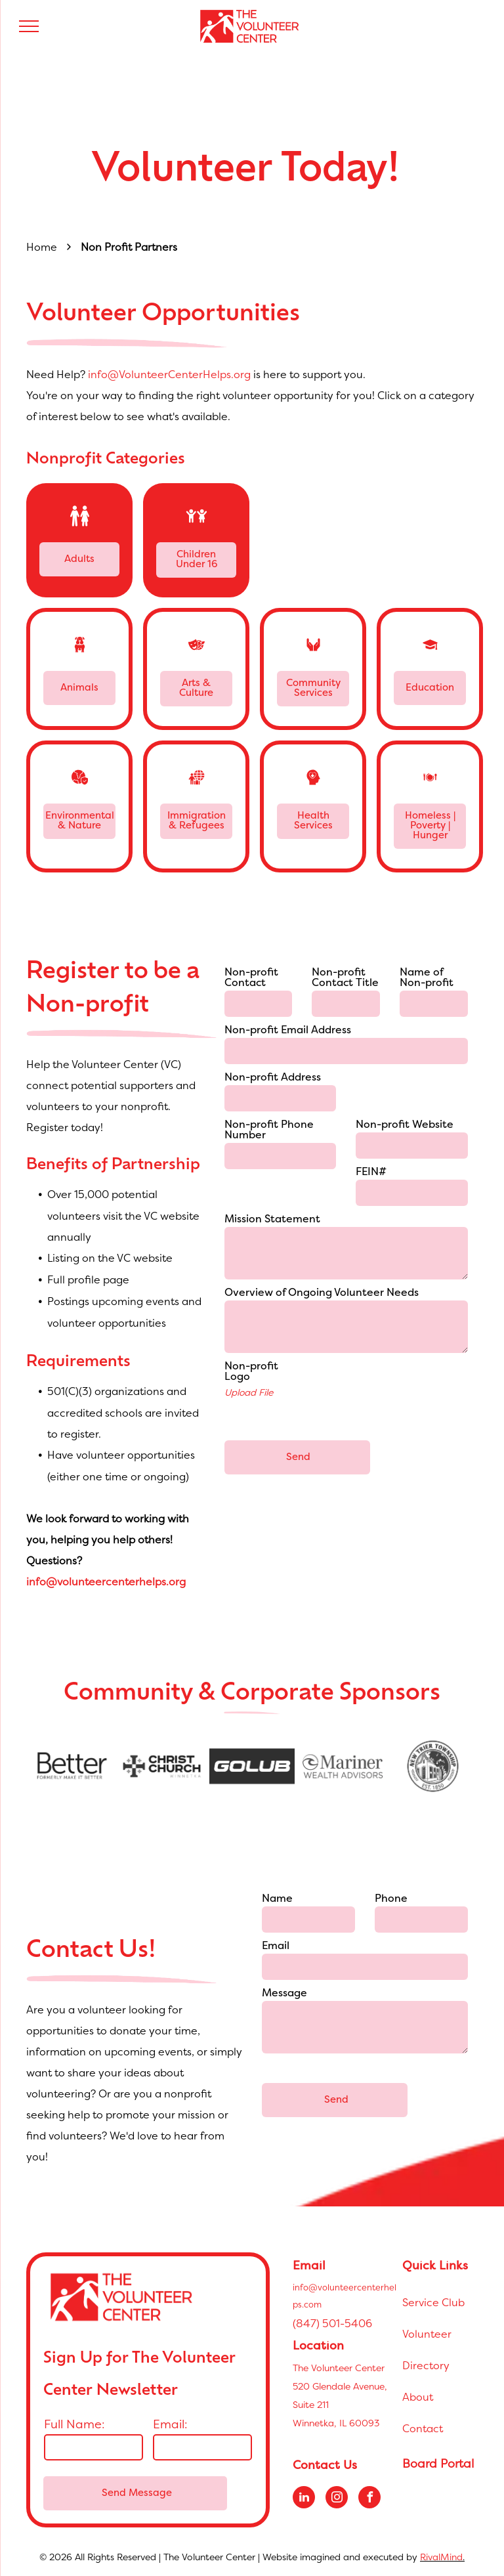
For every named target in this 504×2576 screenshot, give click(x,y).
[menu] (29, 26)
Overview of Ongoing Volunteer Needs (321, 1293)
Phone (391, 1899)
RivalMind (441, 2556)
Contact (422, 2428)
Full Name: (74, 2424)
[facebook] (369, 2499)
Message (284, 1993)
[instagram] (337, 2499)
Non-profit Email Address (287, 1030)
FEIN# (371, 1172)
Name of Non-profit (426, 978)
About (417, 2397)
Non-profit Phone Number (269, 1130)
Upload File (248, 1392)
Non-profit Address (272, 1078)
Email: (170, 2424)
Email (275, 1946)
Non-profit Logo (251, 1372)
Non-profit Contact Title (345, 978)
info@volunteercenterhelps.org (106, 1581)
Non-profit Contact (251, 978)
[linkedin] (304, 2499)
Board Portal (438, 2463)
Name (277, 1899)
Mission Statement (272, 1219)
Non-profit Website (404, 1125)
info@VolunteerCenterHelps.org (169, 374)
